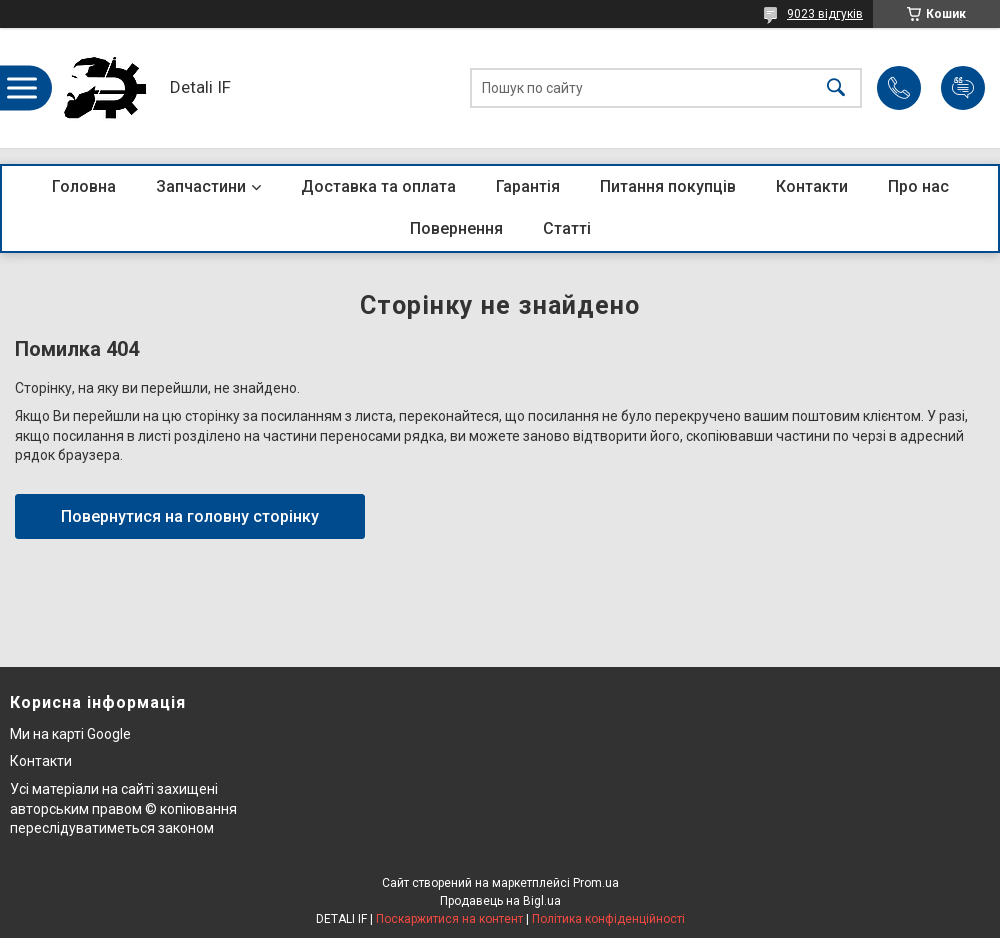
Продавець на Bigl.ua (500, 901)
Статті (567, 228)
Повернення (456, 228)
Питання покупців (668, 186)
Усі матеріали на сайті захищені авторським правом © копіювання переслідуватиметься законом (123, 808)
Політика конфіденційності (608, 919)
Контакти (812, 186)
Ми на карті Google (70, 734)
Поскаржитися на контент (449, 919)
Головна (84, 186)
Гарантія (528, 186)
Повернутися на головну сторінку (190, 516)
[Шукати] (836, 88)
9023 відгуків (825, 14)
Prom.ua (596, 883)
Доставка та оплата (378, 186)
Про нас (918, 186)
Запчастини (201, 186)
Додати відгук (963, 88)
